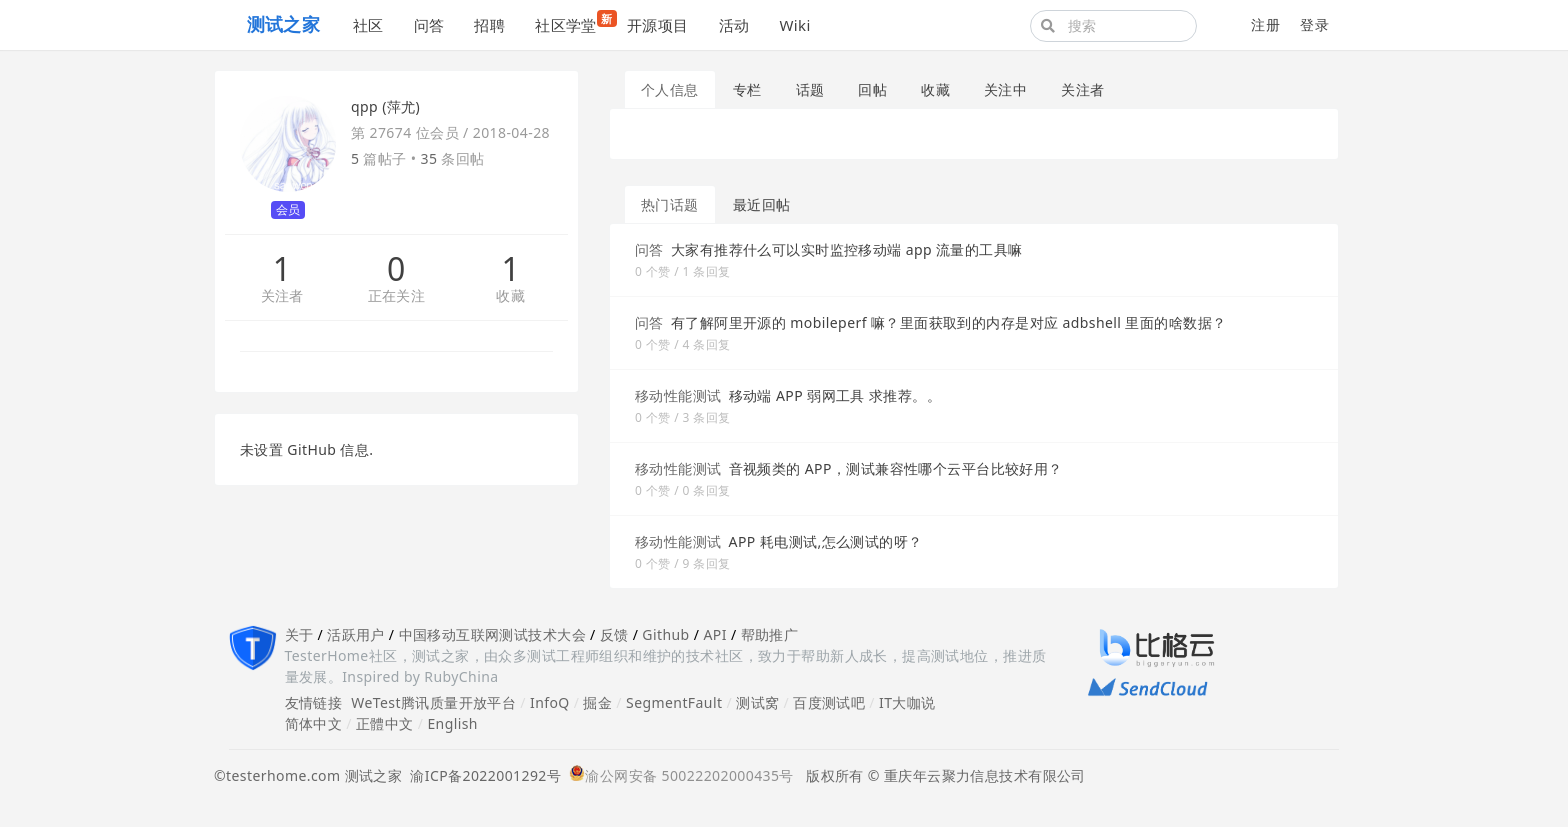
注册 (1265, 24)
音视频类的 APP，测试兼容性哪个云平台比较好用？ (896, 468)
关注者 (282, 296)
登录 (1314, 24)
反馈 (614, 634)
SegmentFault (674, 702)
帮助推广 (770, 634)
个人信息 (670, 89)
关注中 (1005, 89)
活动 (734, 25)
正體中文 (385, 723)
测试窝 (757, 702)
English (452, 723)
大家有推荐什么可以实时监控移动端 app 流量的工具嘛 (847, 249)
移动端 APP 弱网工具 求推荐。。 (835, 395)
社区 (368, 25)
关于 (299, 634)
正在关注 (397, 296)
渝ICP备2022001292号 (481, 775)
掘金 (597, 702)
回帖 (872, 89)
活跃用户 (356, 634)
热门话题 (670, 204)
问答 (429, 25)
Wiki (794, 25)
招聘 (489, 25)
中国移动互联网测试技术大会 (492, 634)
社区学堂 (573, 22)
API (714, 634)
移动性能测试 (678, 395)
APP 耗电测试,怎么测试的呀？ (826, 541)
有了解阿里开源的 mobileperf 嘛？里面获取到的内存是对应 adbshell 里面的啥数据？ (949, 322)
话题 (810, 89)
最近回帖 (762, 204)
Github (665, 634)
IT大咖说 (907, 702)
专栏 (747, 89)
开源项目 (658, 25)
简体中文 (314, 723)
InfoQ (550, 702)
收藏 (510, 296)
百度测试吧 (829, 702)
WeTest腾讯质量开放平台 (433, 702)
